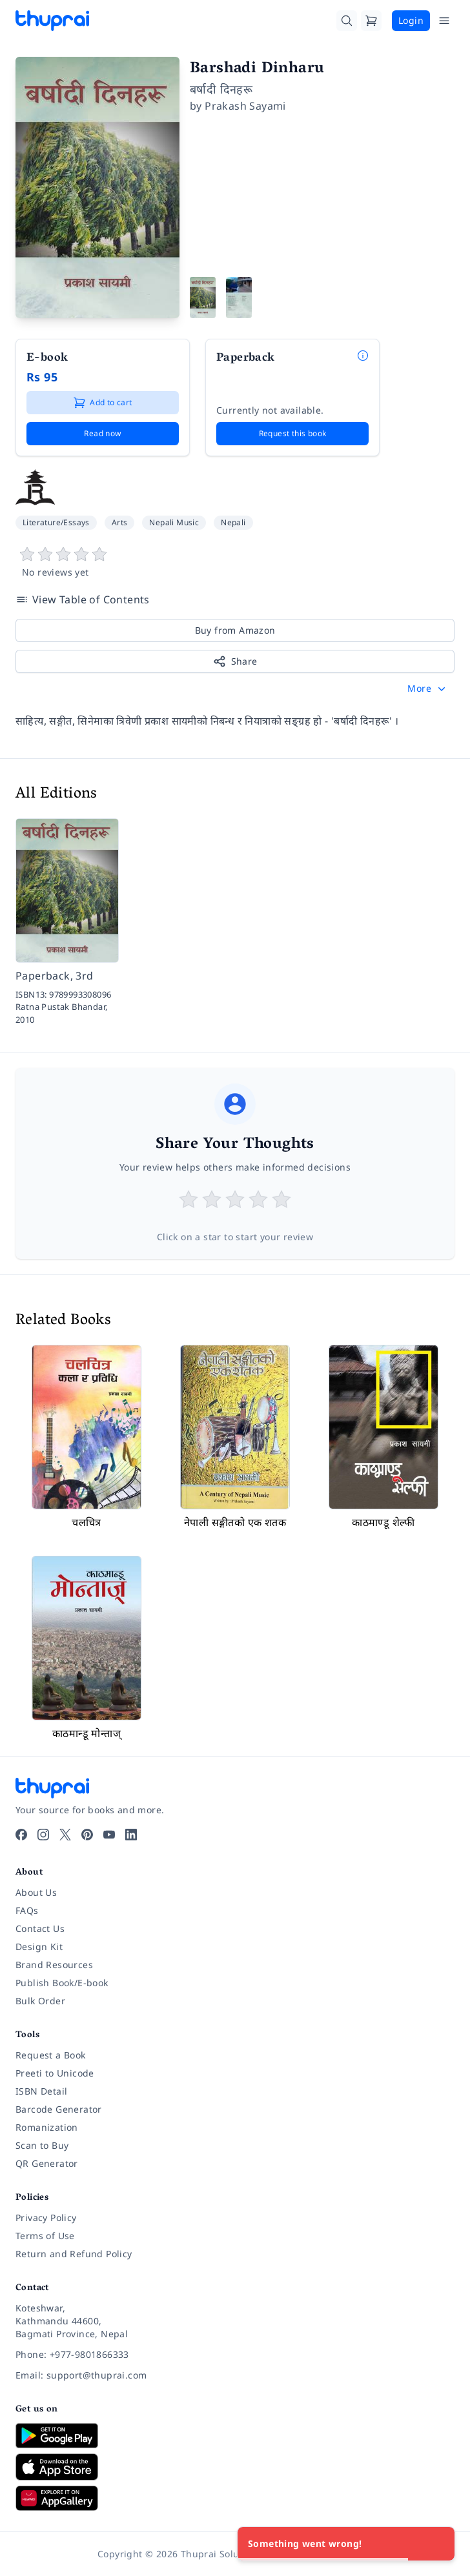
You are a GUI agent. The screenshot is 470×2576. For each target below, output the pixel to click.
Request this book (293, 433)
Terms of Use (45, 2235)
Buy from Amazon (235, 630)
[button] (428, 688)
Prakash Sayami (245, 106)
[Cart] (371, 20)
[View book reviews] (235, 563)
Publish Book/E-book (61, 1983)
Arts (120, 522)
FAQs (27, 1910)
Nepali (233, 522)
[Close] (437, 2543)
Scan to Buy (41, 2145)
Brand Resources (54, 1964)
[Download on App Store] (235, 2467)
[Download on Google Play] (235, 2435)
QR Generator (46, 2163)
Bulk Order (40, 2001)
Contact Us (40, 1928)
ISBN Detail (41, 2091)
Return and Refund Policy (73, 2254)
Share (235, 661)
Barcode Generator (58, 2109)
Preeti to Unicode (54, 2073)
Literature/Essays (56, 522)
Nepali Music (174, 522)
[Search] (346, 20)
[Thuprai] (52, 20)
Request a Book (50, 2055)
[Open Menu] (444, 20)
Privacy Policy (46, 2217)
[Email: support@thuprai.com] (235, 2375)
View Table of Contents (82, 599)
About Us (36, 1892)
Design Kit (39, 1946)
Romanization (46, 2127)
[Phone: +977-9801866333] (235, 2354)
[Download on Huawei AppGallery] (235, 2498)
